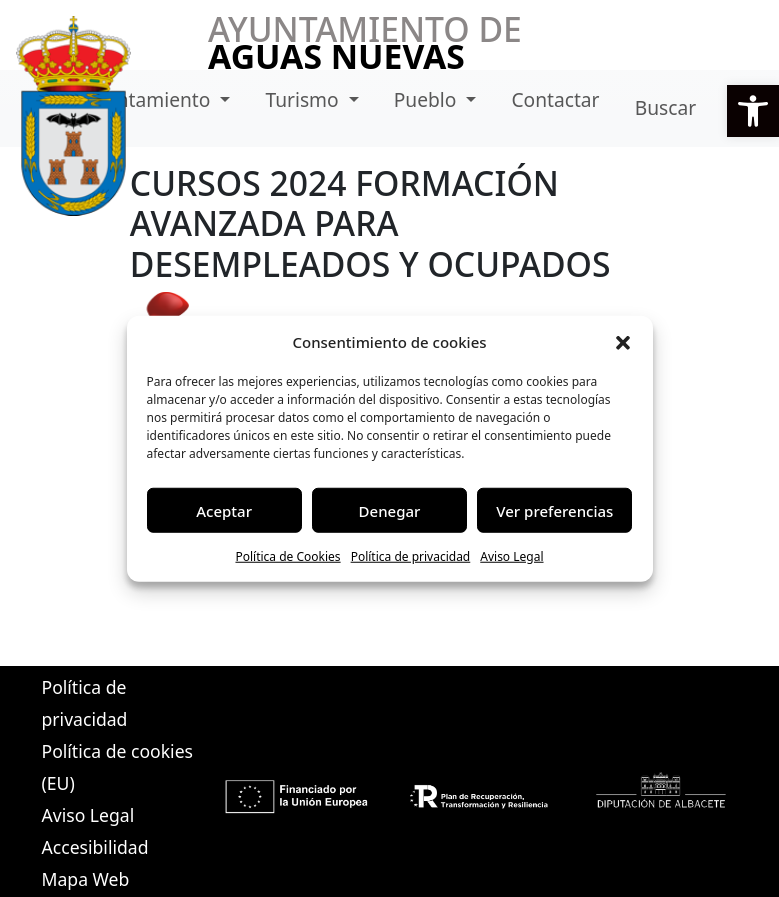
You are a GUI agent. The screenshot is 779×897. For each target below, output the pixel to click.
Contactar (555, 99)
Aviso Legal (511, 556)
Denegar (390, 510)
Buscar (665, 107)
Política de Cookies (287, 556)
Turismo (304, 99)
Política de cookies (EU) (117, 767)
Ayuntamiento (149, 99)
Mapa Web (86, 879)
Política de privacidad (411, 556)
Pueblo (428, 99)
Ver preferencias (554, 510)
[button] (753, 111)
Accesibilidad (95, 847)
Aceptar (224, 510)
